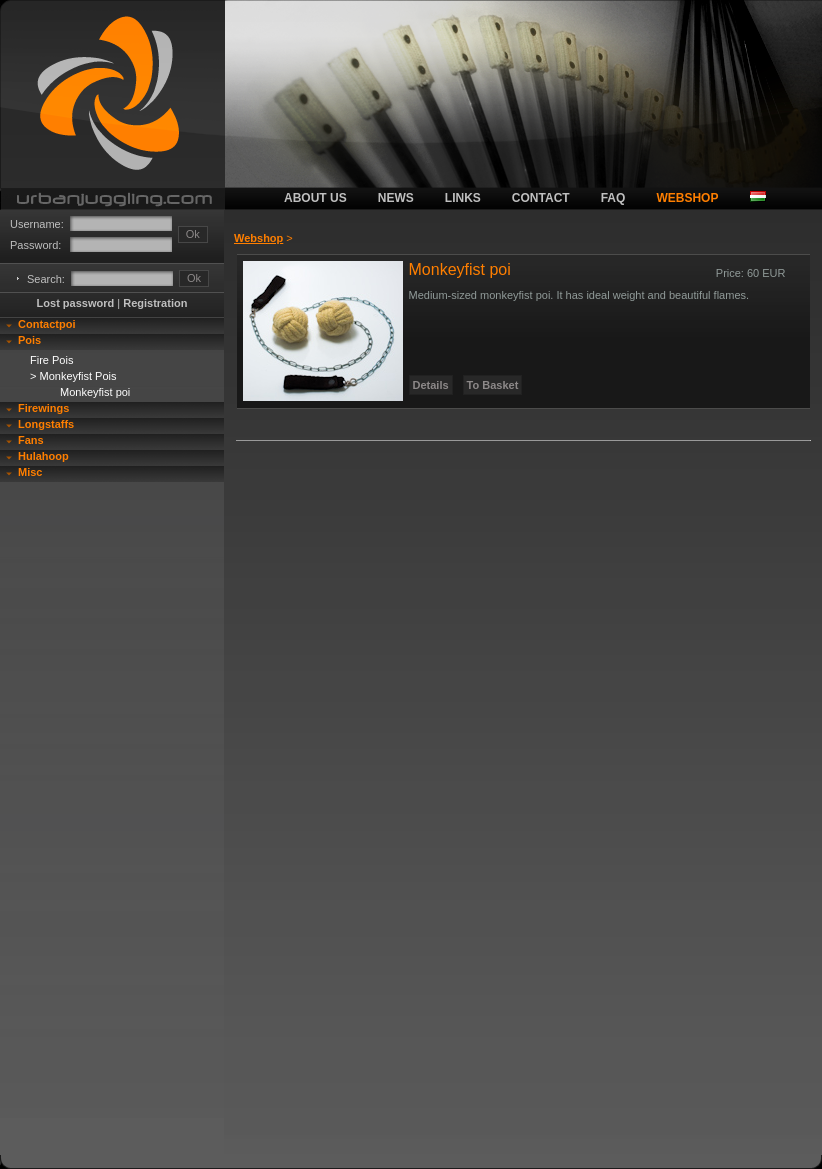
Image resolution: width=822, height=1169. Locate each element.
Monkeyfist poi (95, 392)
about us (315, 198)
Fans (31, 440)
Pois (29, 340)
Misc (30, 472)
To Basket (493, 385)
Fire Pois (51, 360)
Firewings (43, 408)
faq (613, 198)
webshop (687, 198)
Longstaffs (46, 424)
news (396, 198)
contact (541, 198)
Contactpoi (46, 324)
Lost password (76, 303)
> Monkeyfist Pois (73, 376)
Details (431, 385)
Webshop (258, 238)
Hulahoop (43, 456)
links (463, 198)
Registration (155, 303)
